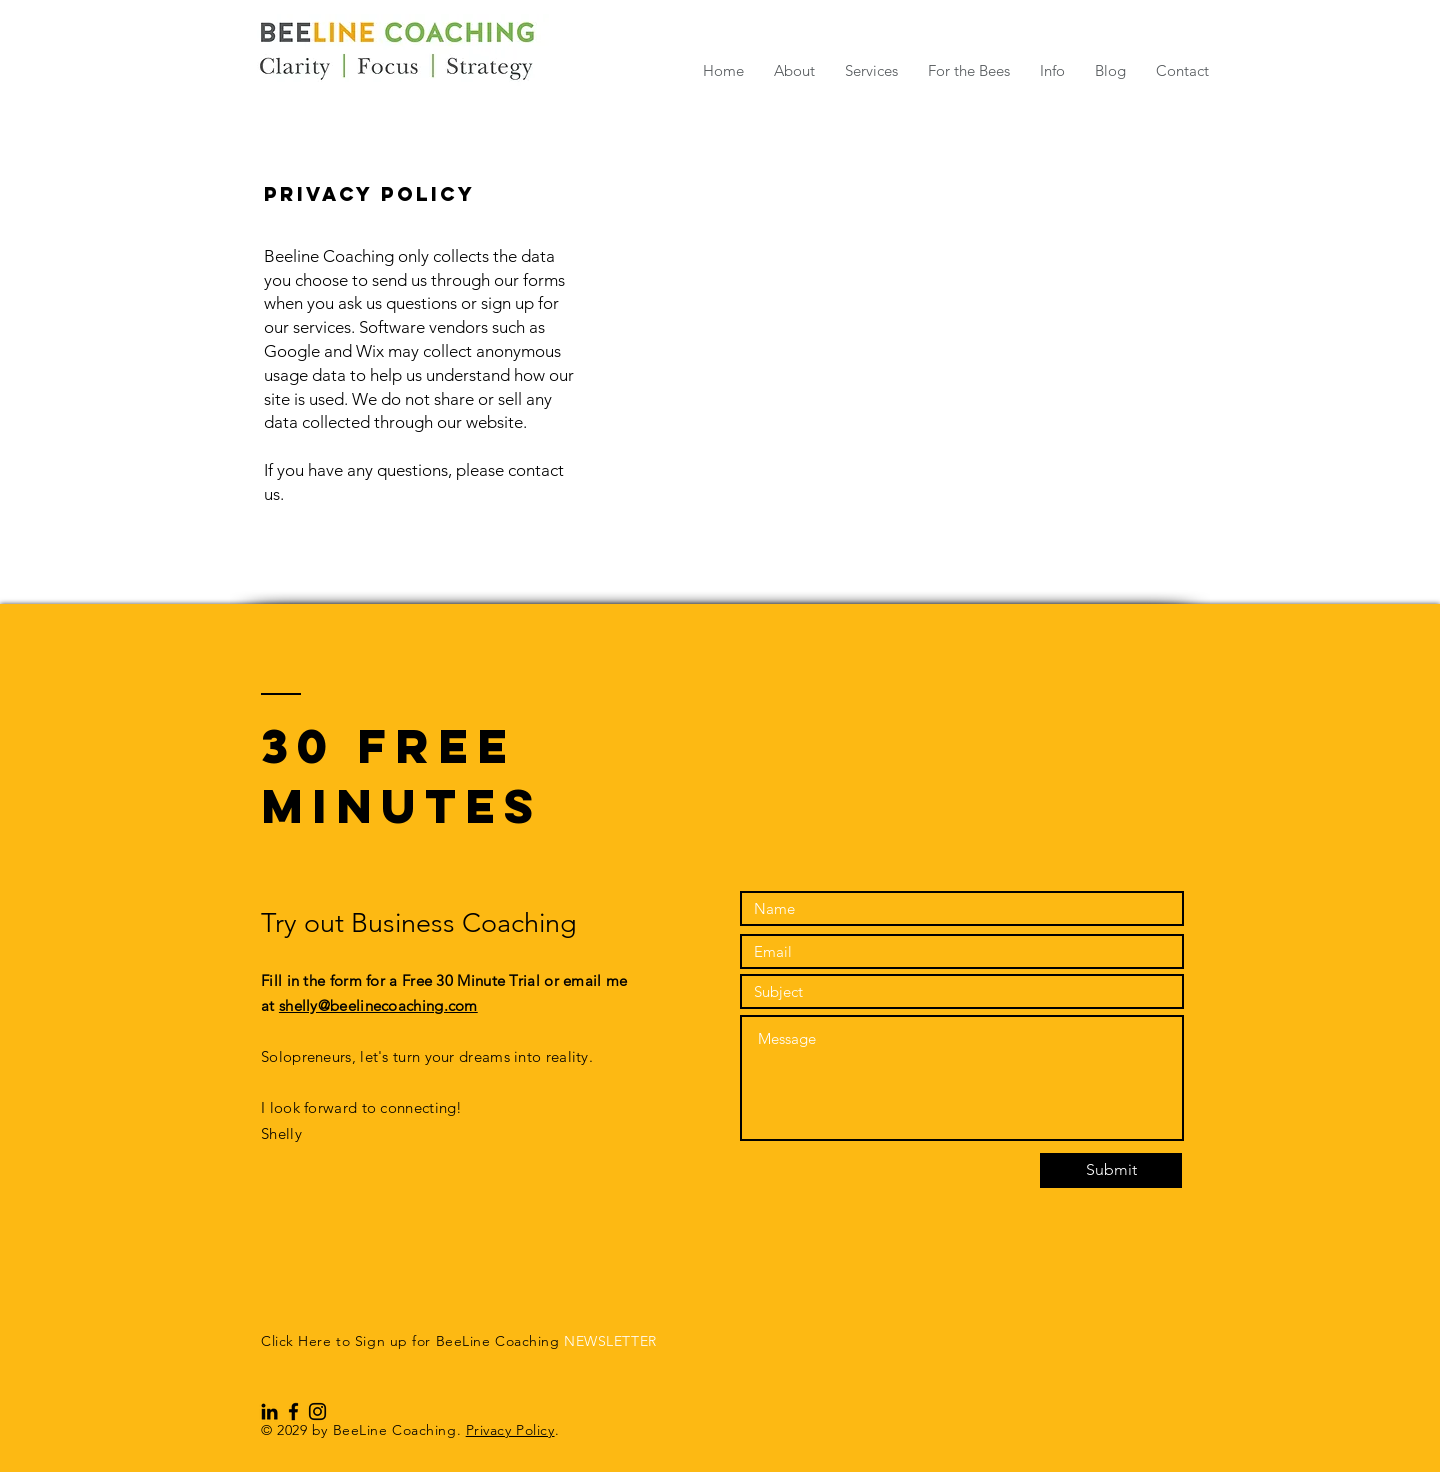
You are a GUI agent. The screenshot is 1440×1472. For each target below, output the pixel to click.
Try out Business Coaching (426, 923)
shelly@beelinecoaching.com (378, 1005)
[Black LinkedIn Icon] (269, 1411)
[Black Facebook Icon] (293, 1411)
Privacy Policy (510, 1430)
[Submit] (1111, 1170)
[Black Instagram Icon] (317, 1411)
